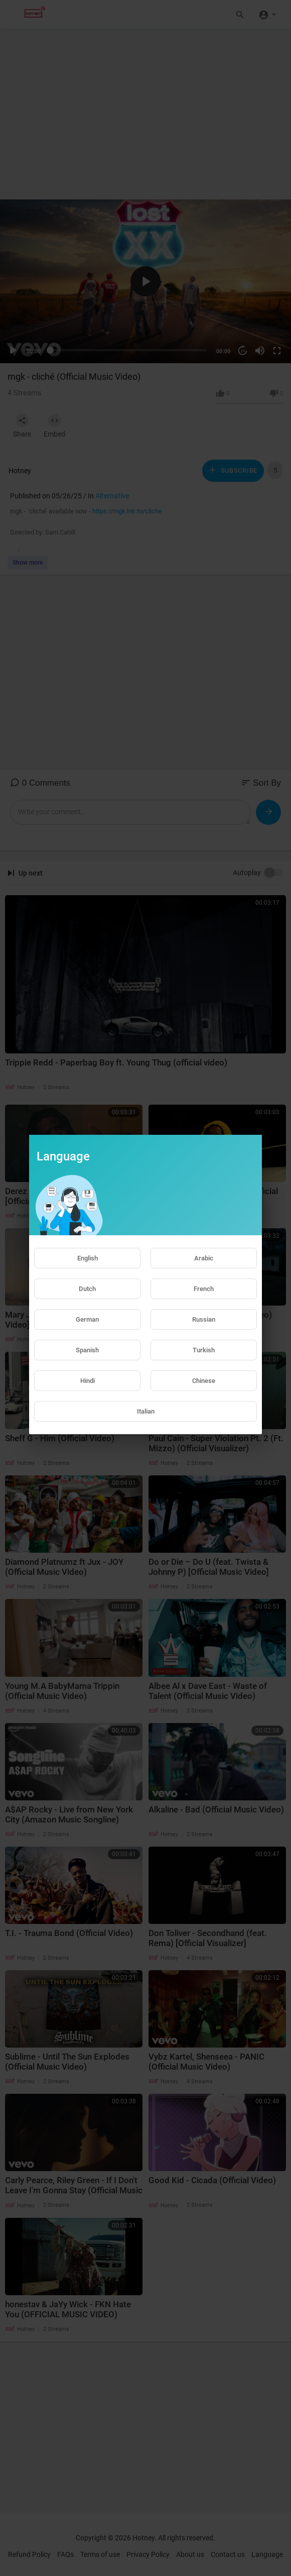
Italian (146, 1411)
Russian (203, 1319)
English (87, 1258)
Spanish (87, 1350)
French (204, 1289)
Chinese (203, 1380)
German (87, 1319)
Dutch (87, 1289)
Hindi (87, 1380)
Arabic (203, 1258)
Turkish (204, 1350)
